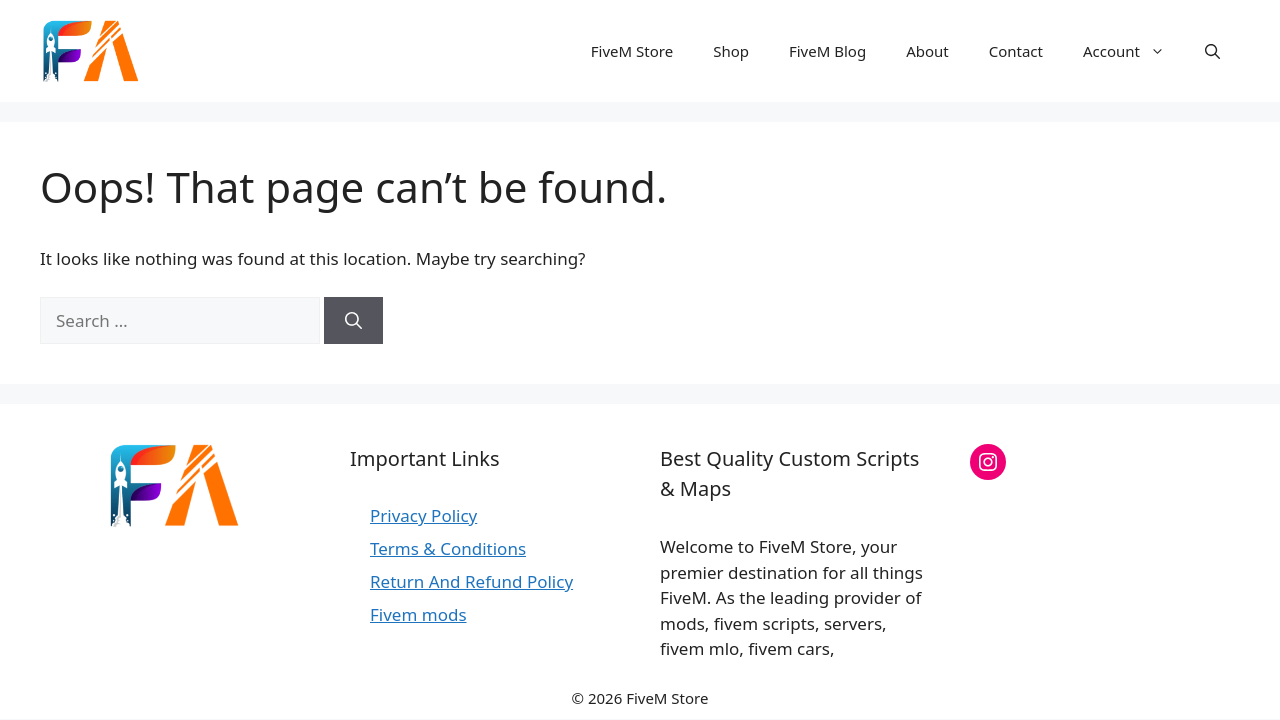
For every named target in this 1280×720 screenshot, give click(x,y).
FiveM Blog (827, 51)
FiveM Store (632, 51)
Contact (1016, 51)
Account (1134, 51)
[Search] (353, 321)
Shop (731, 51)
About (927, 51)
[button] (1212, 51)
